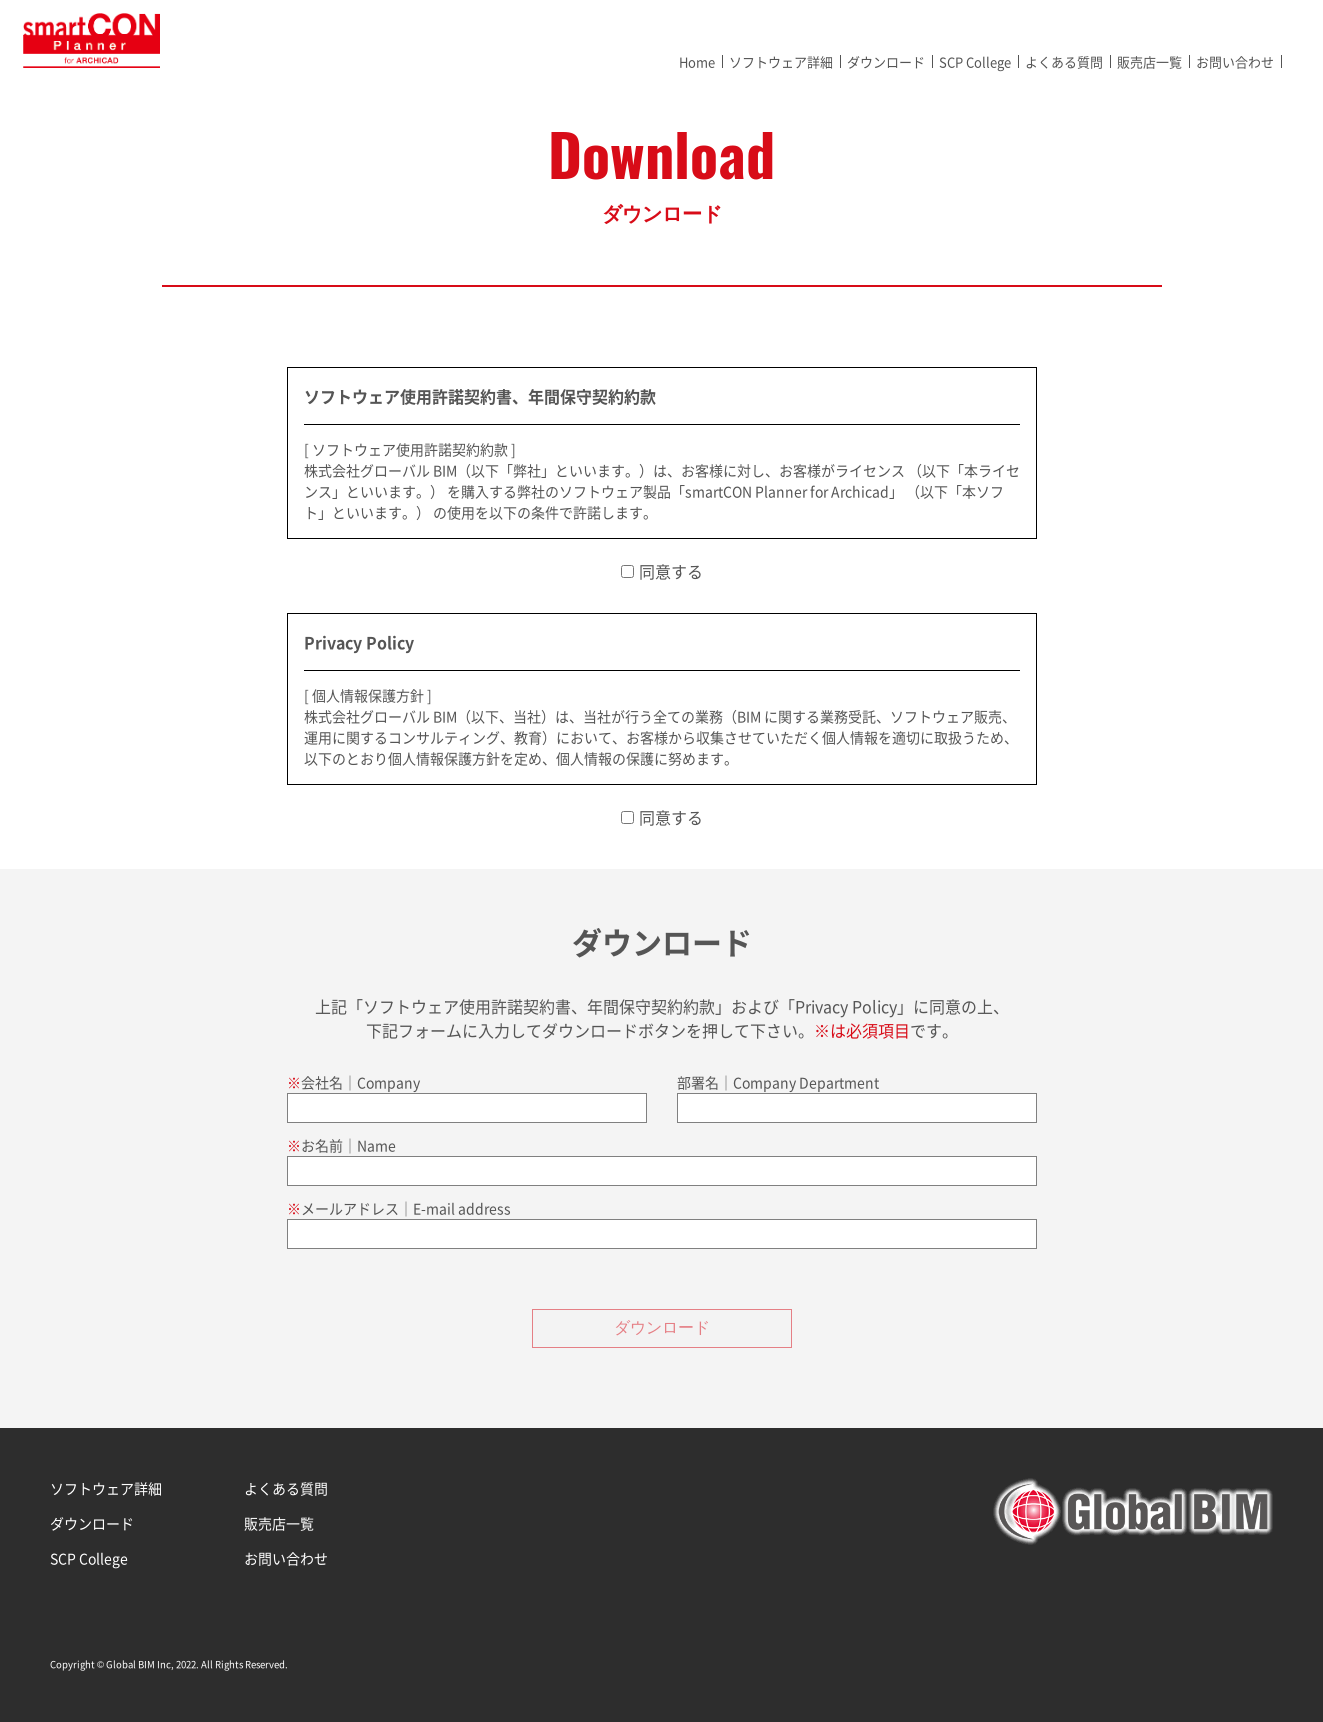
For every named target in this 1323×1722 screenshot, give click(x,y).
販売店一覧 (1149, 61)
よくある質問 (1064, 61)
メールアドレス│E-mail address (406, 1208)
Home (697, 61)
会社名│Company (360, 1082)
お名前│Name (348, 1145)
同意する (671, 571)
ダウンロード (886, 61)
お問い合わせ (1235, 61)
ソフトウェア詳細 (781, 61)
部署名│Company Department (778, 1082)
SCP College (975, 61)
